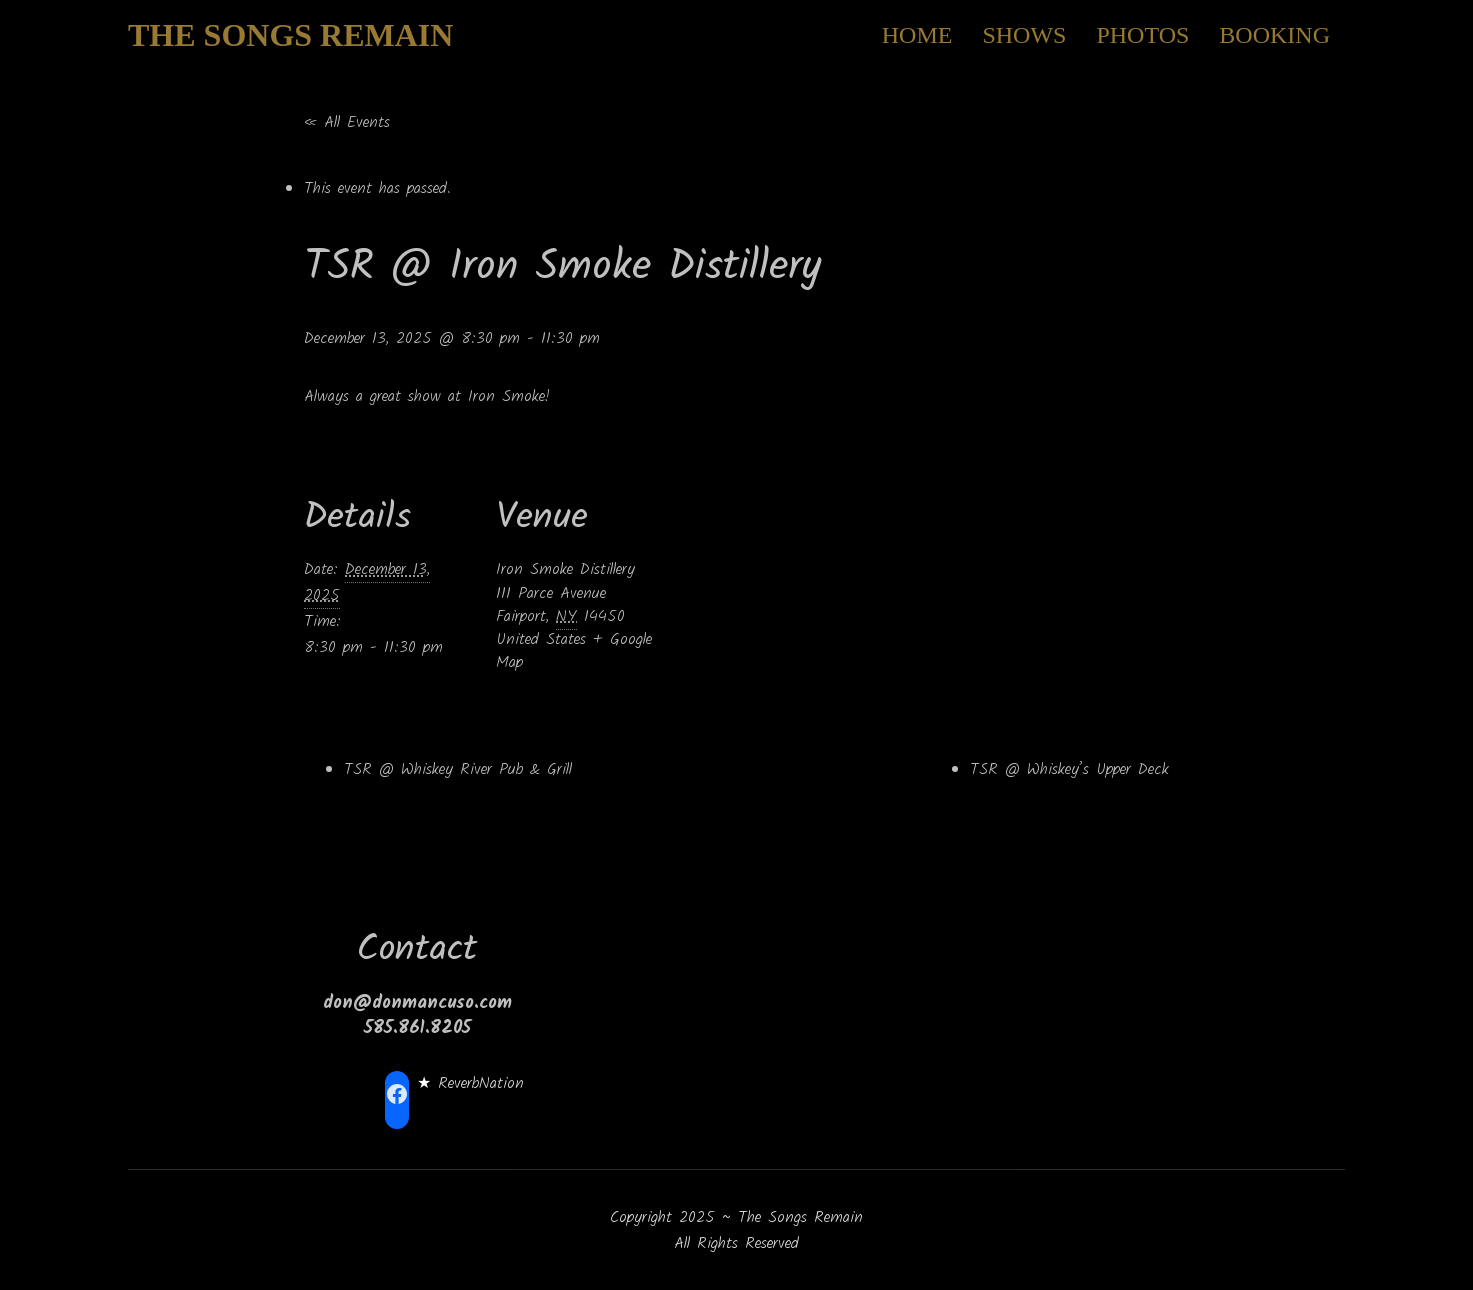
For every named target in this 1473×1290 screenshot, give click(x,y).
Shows (1024, 35)
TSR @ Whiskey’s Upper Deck (1069, 769)
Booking (1274, 35)
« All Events (347, 122)
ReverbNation (481, 1083)
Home (917, 35)
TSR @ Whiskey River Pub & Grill (458, 769)
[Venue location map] (793, 574)
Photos (1142, 35)
